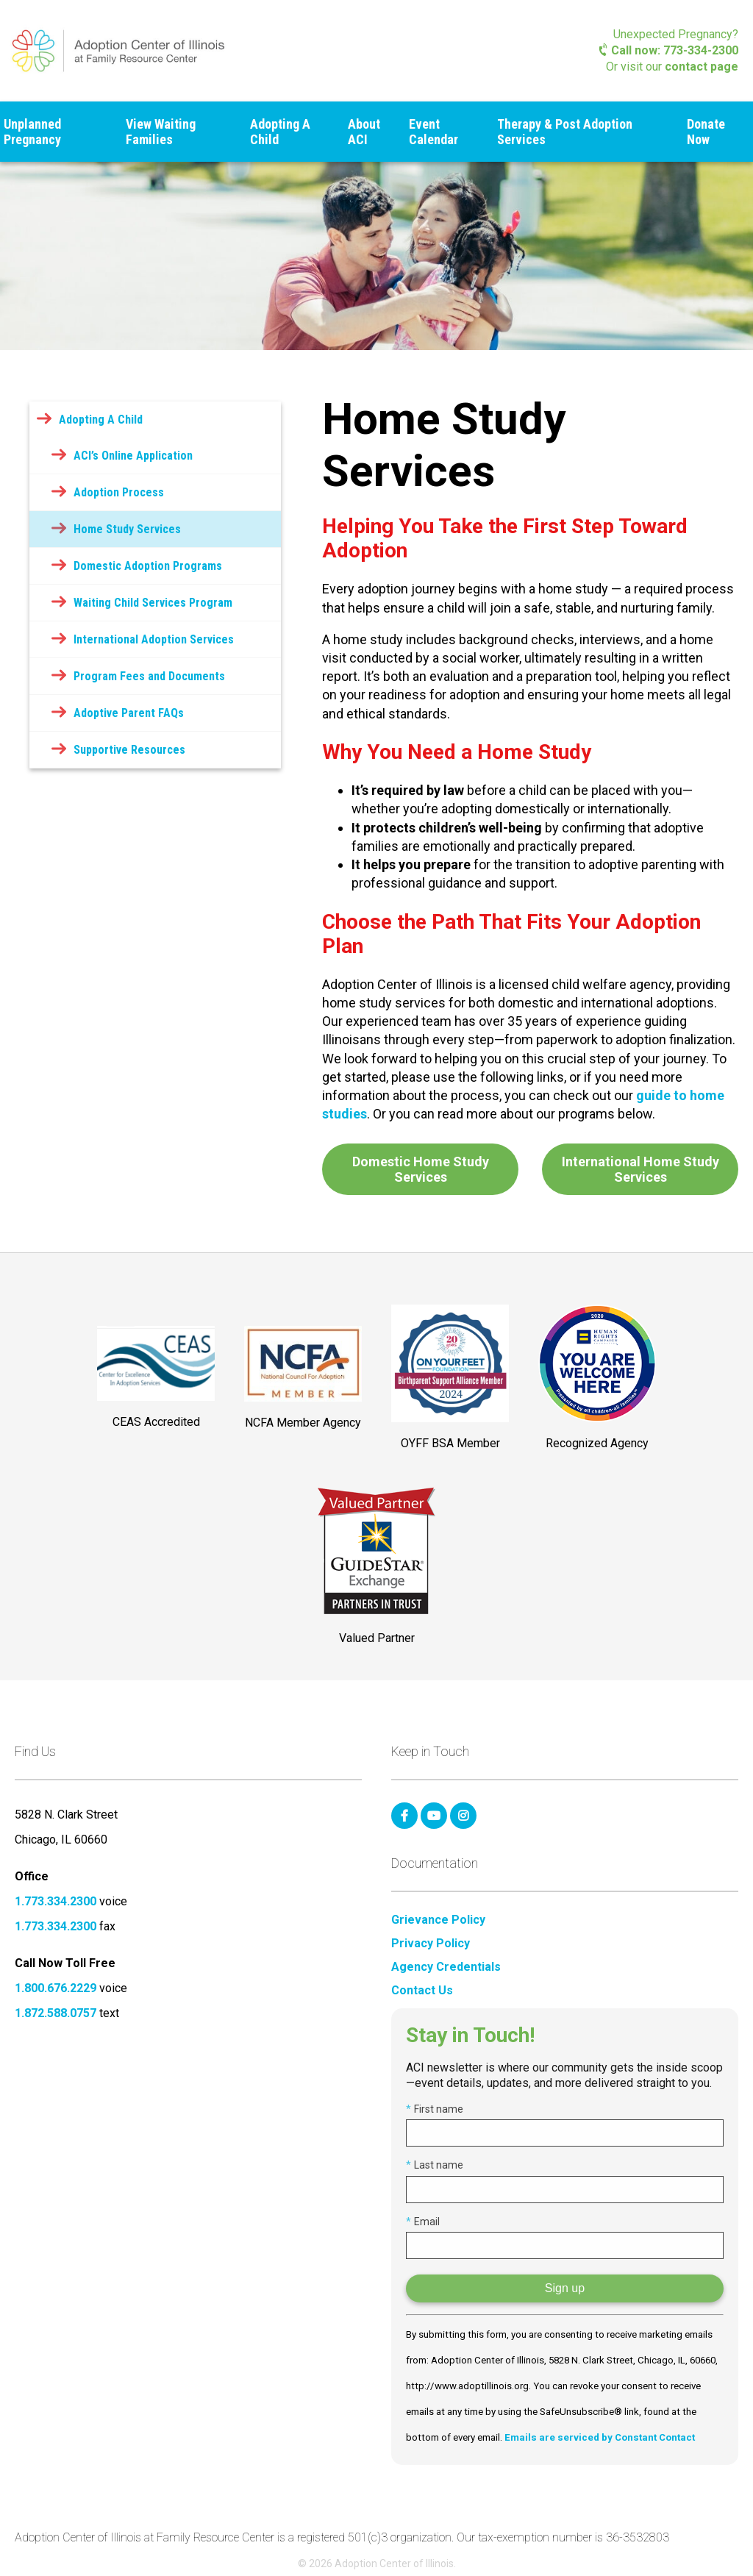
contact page (701, 67)
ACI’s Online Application (133, 456)
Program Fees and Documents (149, 676)
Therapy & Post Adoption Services (564, 131)
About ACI (364, 131)
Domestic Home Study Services (420, 1169)
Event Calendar (433, 131)
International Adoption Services (154, 639)
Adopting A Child (280, 131)
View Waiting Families (161, 131)
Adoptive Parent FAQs (129, 713)
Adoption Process (119, 492)
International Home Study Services (640, 1169)
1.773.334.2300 (55, 1901)
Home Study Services (127, 529)
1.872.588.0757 (55, 2013)
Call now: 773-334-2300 (668, 50)
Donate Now (706, 131)
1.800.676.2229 (55, 1988)
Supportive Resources (129, 750)
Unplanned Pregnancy (32, 131)
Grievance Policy (438, 1920)
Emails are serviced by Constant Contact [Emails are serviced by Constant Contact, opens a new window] (599, 2437)
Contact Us (422, 1991)
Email (423, 2221)
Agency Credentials (446, 1967)
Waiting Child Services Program (153, 603)
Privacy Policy (430, 1943)
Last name (434, 2165)
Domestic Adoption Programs (148, 566)
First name (434, 2109)
